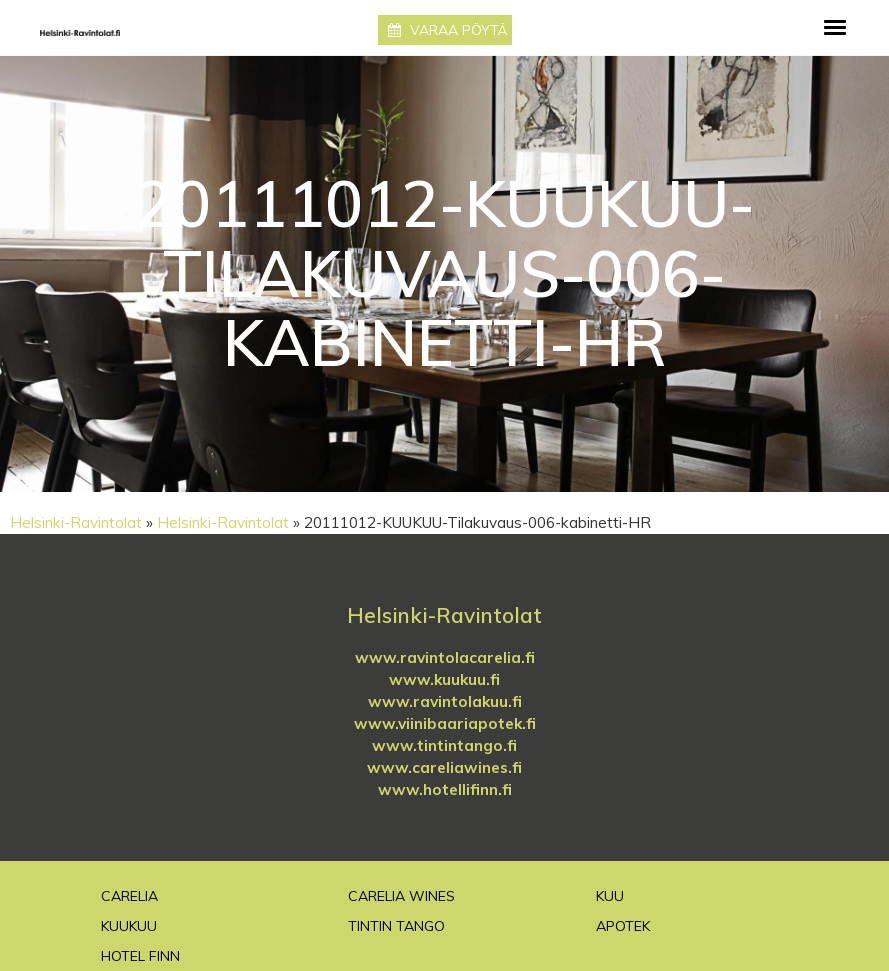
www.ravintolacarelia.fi (445, 657)
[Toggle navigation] (835, 27)
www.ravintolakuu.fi (445, 701)
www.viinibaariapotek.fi (445, 723)
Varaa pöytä (447, 30)
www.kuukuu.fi (444, 679)
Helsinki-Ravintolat (76, 522)
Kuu (610, 896)
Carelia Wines (401, 896)
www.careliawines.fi (444, 767)
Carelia (129, 896)
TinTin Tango (396, 926)
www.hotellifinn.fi (445, 789)
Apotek (623, 926)
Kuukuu (129, 926)
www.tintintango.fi (444, 745)
